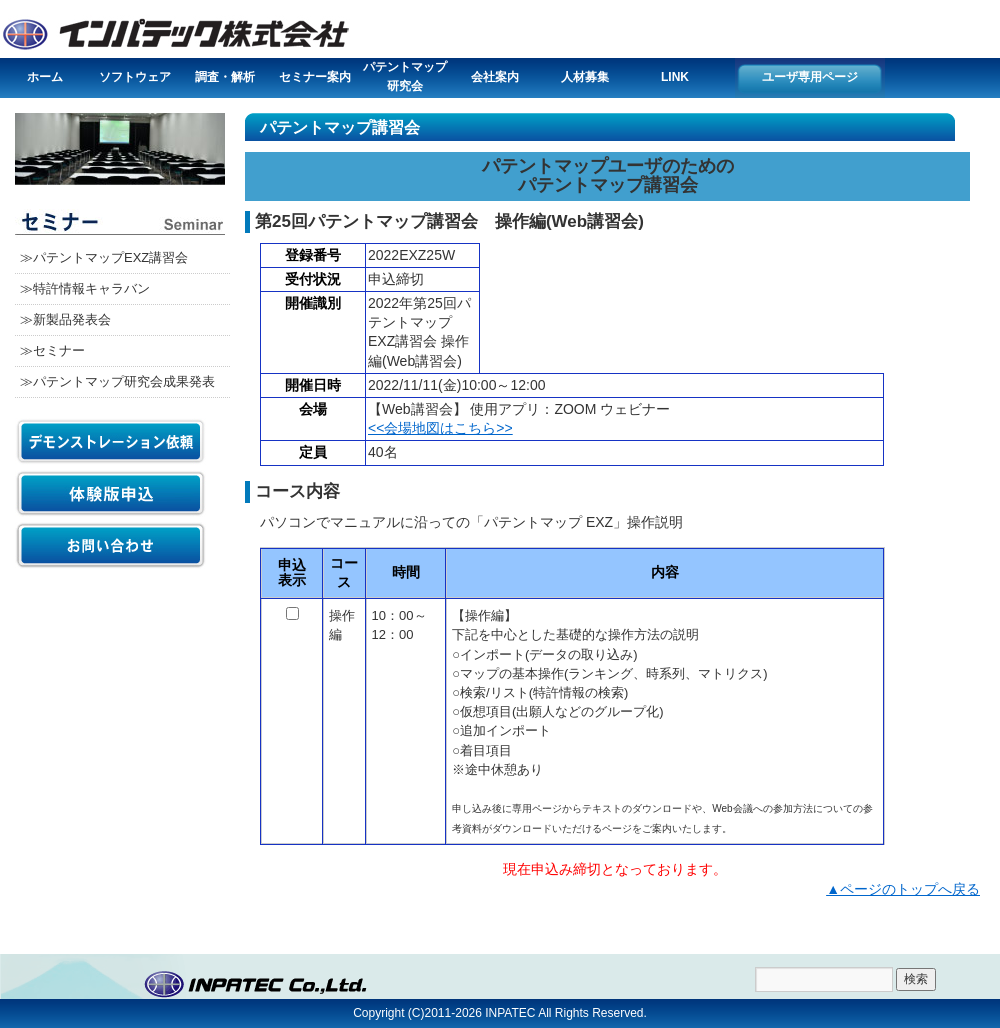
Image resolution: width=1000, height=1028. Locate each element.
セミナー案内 (315, 77)
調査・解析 (225, 77)
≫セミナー (52, 350)
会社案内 (495, 77)
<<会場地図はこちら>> (440, 428)
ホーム (45, 77)
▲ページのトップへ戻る (903, 889)
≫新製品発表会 (65, 319)
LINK (675, 77)
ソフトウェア (135, 77)
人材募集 (585, 77)
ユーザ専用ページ (810, 77)
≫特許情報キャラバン (85, 288)
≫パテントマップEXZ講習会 (104, 257)
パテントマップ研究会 (405, 76)
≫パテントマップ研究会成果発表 (117, 381)
